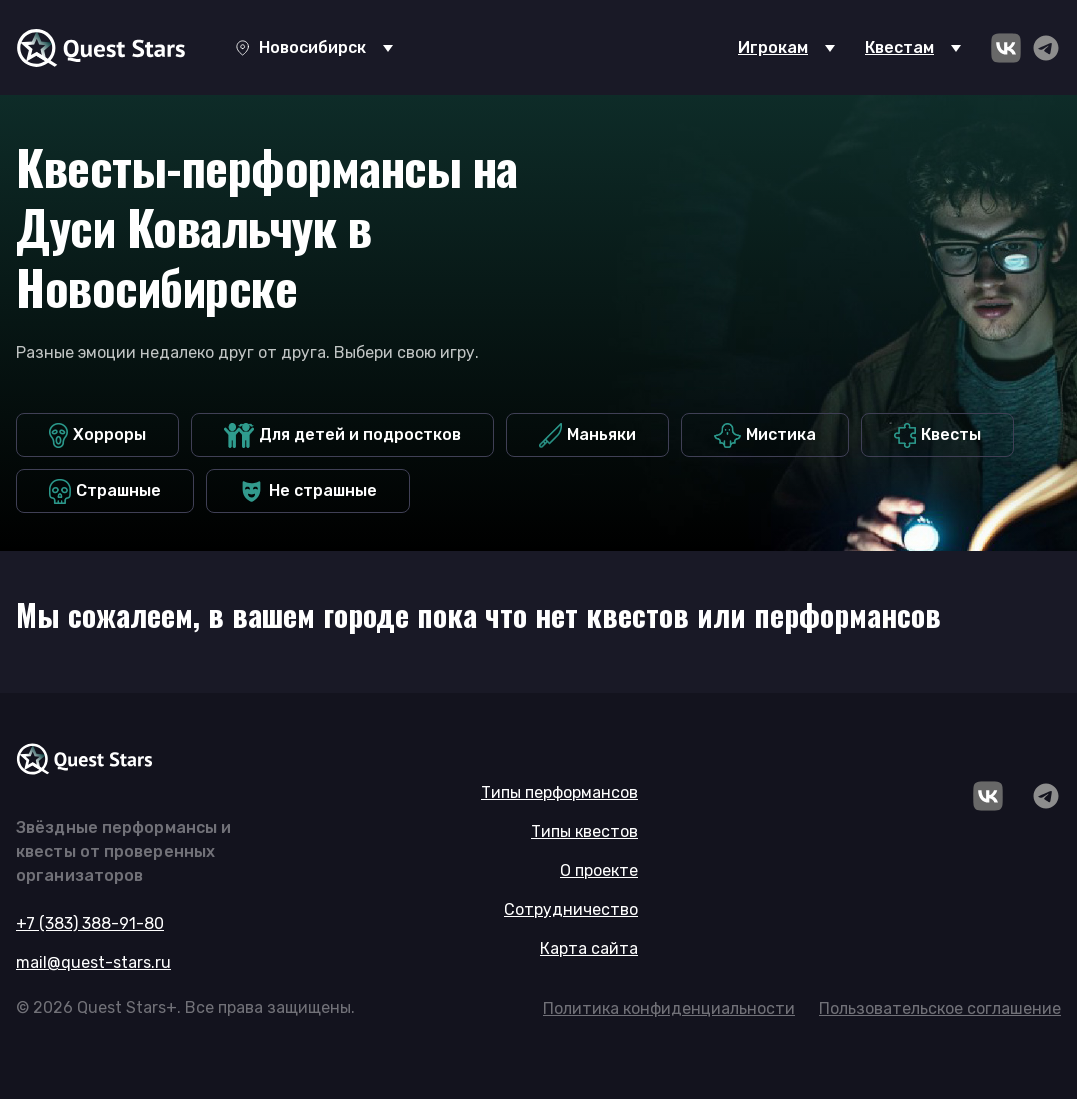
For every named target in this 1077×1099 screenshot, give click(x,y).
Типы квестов (584, 831)
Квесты (937, 435)
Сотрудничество (571, 909)
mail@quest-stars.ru (93, 962)
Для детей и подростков (342, 435)
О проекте (599, 870)
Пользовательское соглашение (940, 1008)
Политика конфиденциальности (669, 1008)
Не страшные (308, 491)
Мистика (765, 435)
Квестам (899, 47)
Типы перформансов (559, 792)
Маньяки (587, 435)
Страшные (105, 491)
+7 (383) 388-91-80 (90, 923)
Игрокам (773, 47)
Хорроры (97, 435)
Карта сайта (589, 948)
